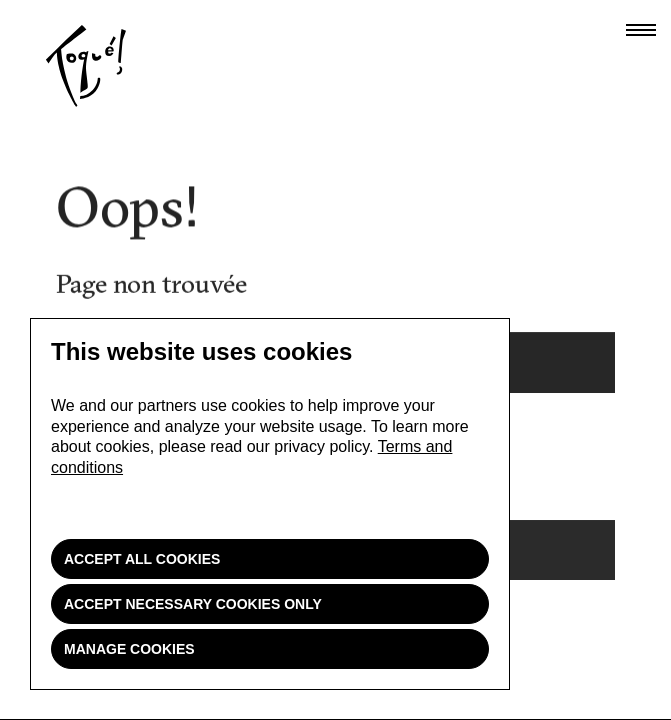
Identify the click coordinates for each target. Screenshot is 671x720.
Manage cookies (129, 649)
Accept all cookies (142, 559)
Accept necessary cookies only (193, 604)
